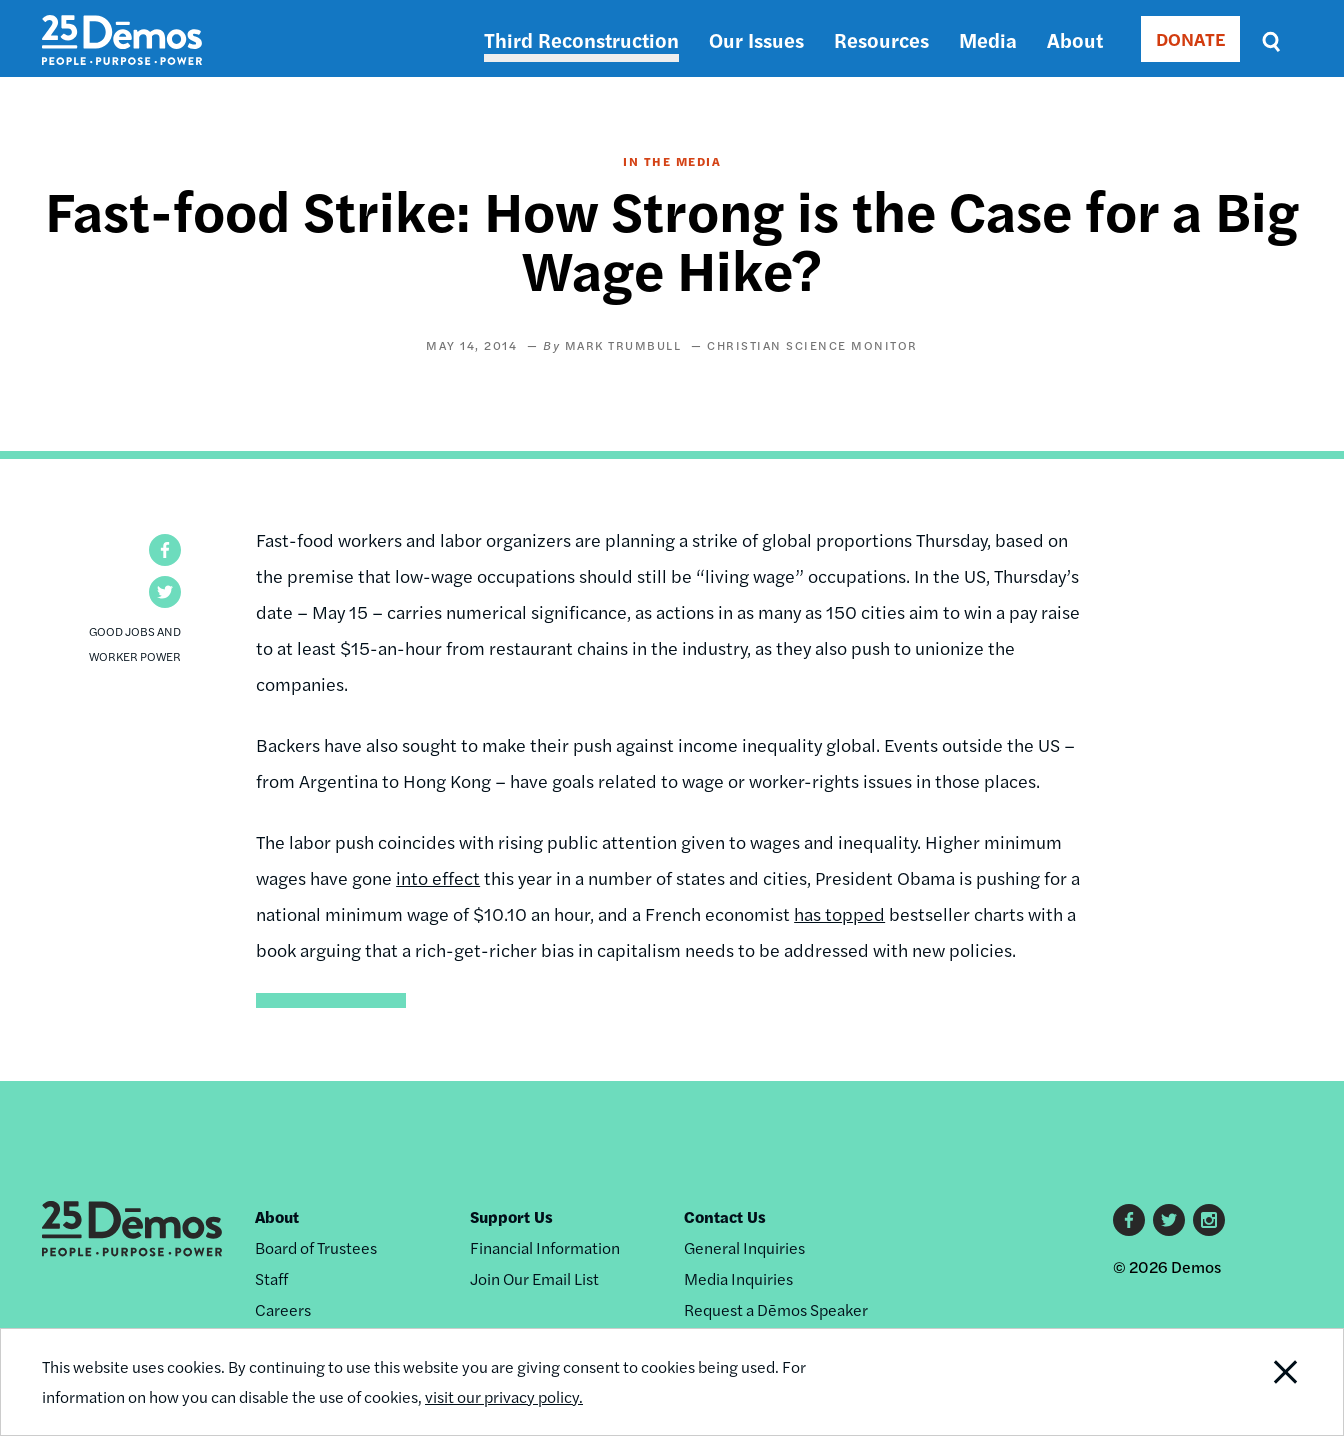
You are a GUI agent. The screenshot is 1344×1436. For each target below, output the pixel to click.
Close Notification (1261, 1382)
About (1075, 39)
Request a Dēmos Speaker (776, 1309)
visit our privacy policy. (504, 1397)
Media (988, 39)
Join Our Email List (534, 1278)
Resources (881, 39)
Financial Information (545, 1247)
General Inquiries (744, 1247)
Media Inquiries (738, 1278)
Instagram (1209, 1220)
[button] (165, 550)
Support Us (511, 1216)
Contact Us (725, 1216)
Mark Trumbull (623, 345)
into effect (438, 877)
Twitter (1169, 1220)
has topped (839, 913)
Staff (271, 1278)
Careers (283, 1309)
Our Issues (756, 39)
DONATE (1190, 38)
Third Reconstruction (581, 39)
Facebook (1129, 1220)
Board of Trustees (316, 1247)
